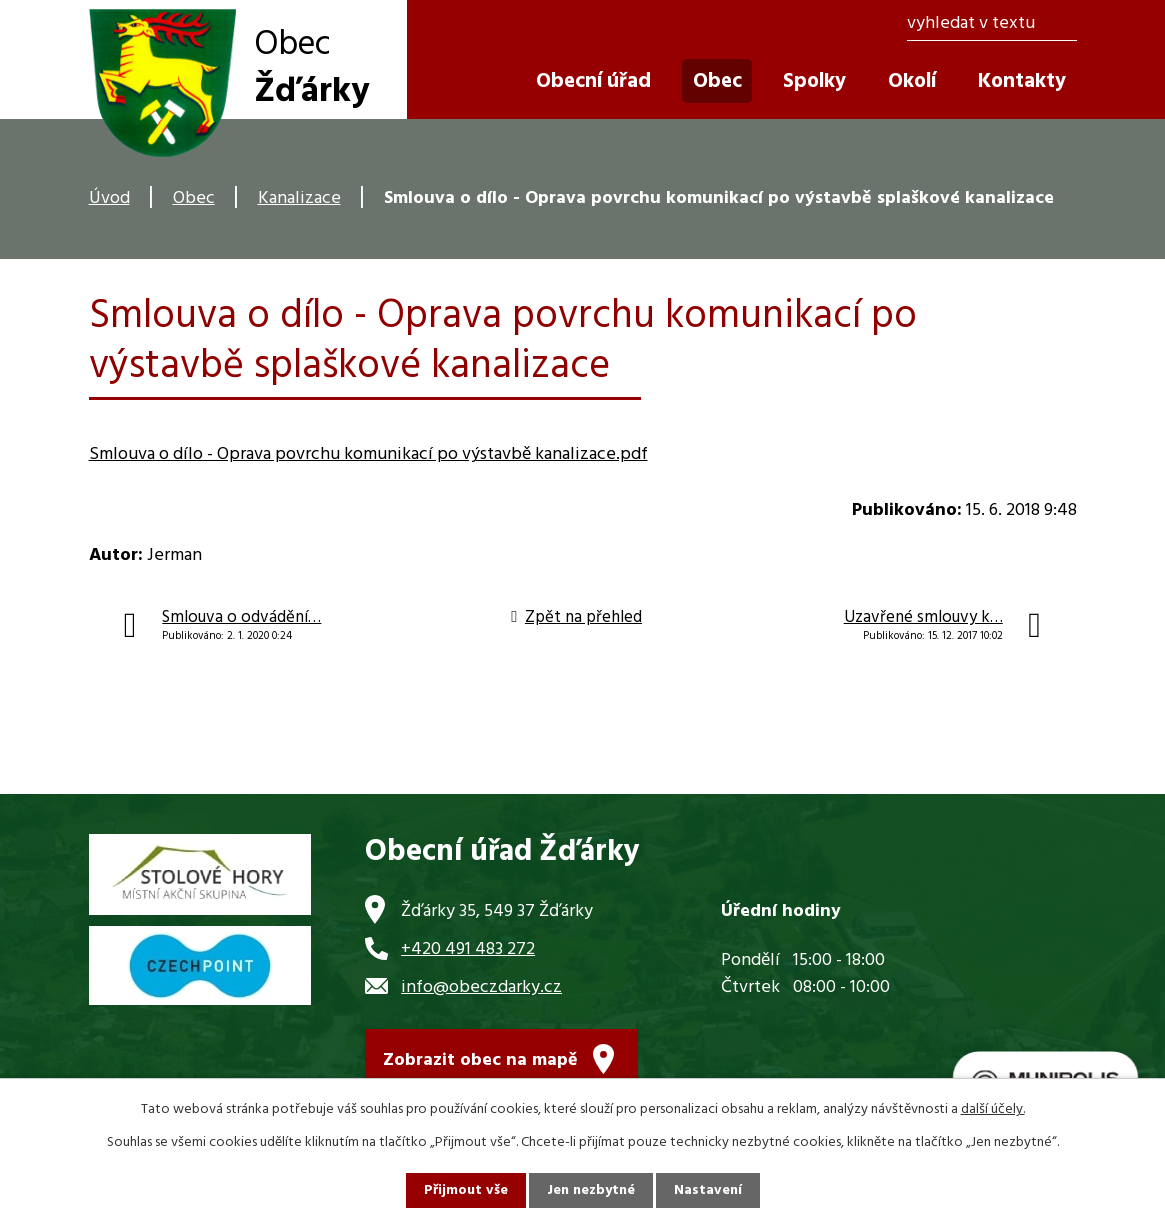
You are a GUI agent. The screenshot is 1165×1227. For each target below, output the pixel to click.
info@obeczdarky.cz (481, 987)
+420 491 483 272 (468, 949)
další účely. (993, 1109)
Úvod (109, 198)
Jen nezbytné (591, 1190)
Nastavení (708, 1190)
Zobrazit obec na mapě (480, 1060)
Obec (194, 198)
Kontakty (1022, 81)
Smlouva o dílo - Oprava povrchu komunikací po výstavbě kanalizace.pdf (368, 454)
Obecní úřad (593, 81)
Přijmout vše (466, 1190)
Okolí (912, 81)
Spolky (814, 81)
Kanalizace (299, 198)
